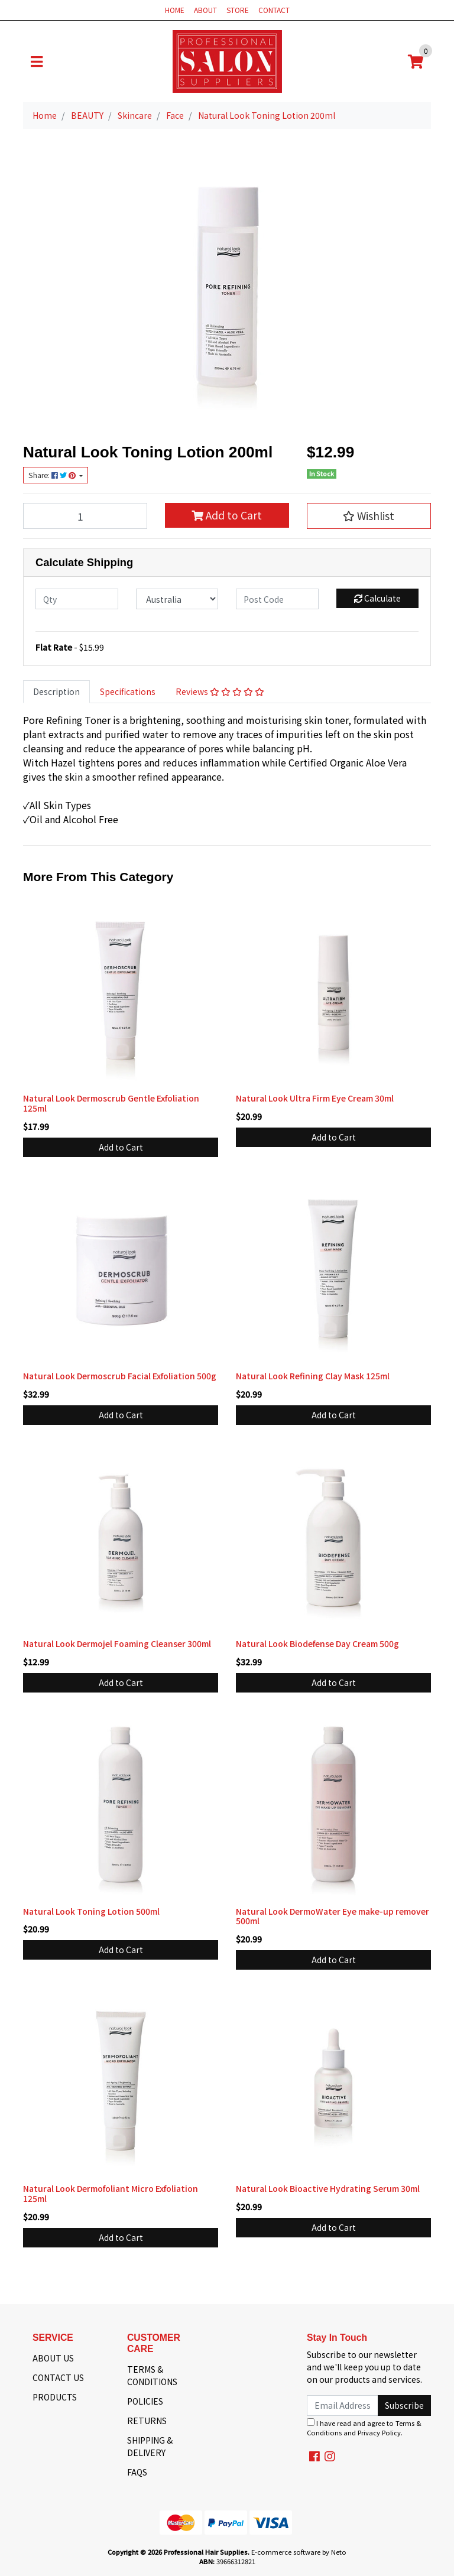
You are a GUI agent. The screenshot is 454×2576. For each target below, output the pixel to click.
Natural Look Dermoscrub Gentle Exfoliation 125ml (111, 1103)
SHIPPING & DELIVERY (150, 2446)
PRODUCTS (55, 2397)
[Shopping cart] (415, 61)
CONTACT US (58, 2377)
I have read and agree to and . (364, 2428)
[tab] (56, 691)
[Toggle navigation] (36, 61)
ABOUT (205, 10)
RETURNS (147, 2420)
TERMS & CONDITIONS (152, 2375)
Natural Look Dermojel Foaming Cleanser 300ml (117, 1643)
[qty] (76, 599)
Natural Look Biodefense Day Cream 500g (317, 1643)
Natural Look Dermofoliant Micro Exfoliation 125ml (110, 2193)
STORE (237, 10)
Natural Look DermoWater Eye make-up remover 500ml (332, 1916)
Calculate (377, 598)
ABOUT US (53, 2358)
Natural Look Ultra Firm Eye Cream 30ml (315, 1098)
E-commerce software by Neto (298, 2551)
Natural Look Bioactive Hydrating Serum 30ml (328, 2188)
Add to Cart (227, 515)
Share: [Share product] (52, 475)
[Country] (177, 599)
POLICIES (145, 2401)
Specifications (127, 691)
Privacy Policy (379, 2432)
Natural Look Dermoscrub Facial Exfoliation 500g (119, 1376)
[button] (369, 516)
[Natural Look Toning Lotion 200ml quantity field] (85, 516)
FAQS (137, 2472)
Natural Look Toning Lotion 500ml (91, 1911)
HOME (174, 10)
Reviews (220, 691)
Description (56, 691)
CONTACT (274, 10)
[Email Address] (342, 2405)
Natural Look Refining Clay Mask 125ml (313, 1376)
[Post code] (277, 599)
